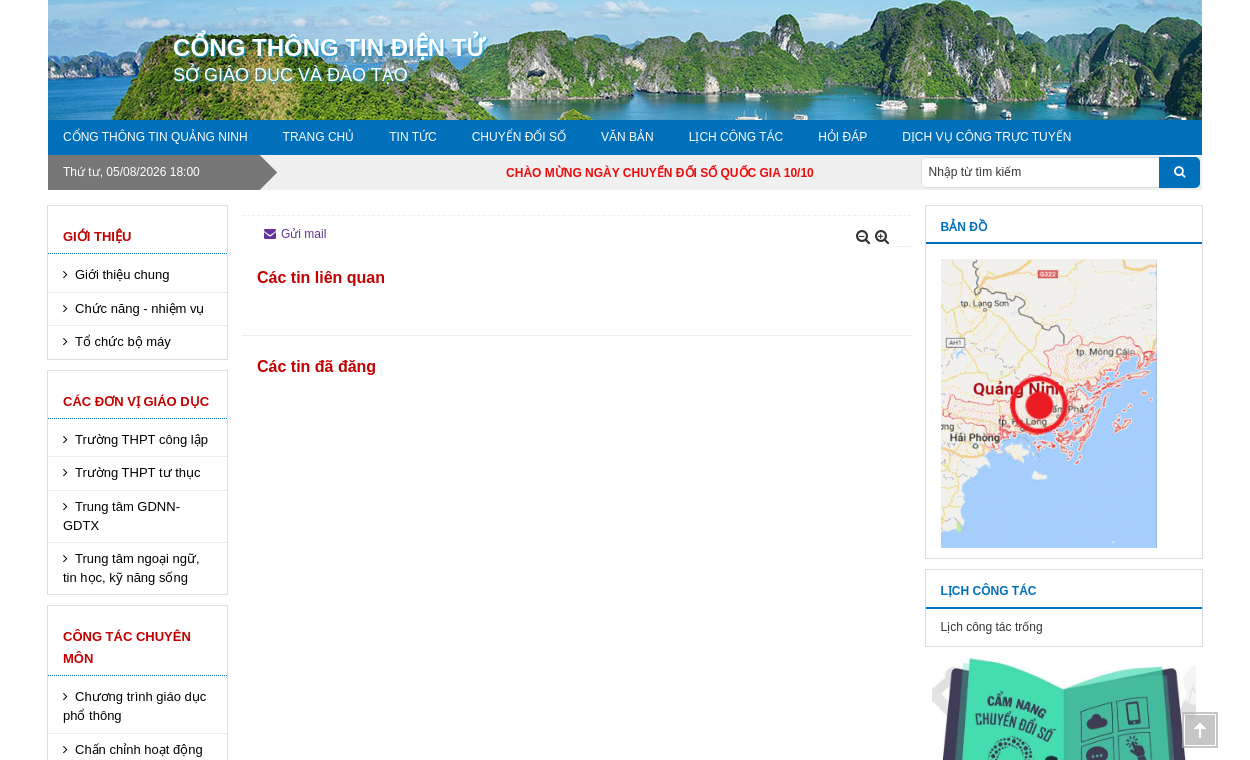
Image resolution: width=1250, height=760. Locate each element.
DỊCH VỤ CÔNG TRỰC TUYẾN (986, 137)
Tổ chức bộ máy (123, 341)
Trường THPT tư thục (138, 472)
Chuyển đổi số (519, 137)
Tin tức (412, 137)
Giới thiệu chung (122, 274)
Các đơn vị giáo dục (136, 401)
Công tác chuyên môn (127, 647)
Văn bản (627, 137)
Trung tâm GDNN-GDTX (121, 516)
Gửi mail (295, 234)
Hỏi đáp (842, 137)
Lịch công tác (736, 137)
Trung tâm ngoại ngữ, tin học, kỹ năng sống (131, 568)
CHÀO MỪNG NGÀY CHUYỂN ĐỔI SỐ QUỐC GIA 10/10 (681, 173)
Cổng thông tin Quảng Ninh (155, 137)
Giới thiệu (97, 236)
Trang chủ (319, 137)
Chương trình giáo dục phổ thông (134, 706)
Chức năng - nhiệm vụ (140, 308)
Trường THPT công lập (141, 439)
